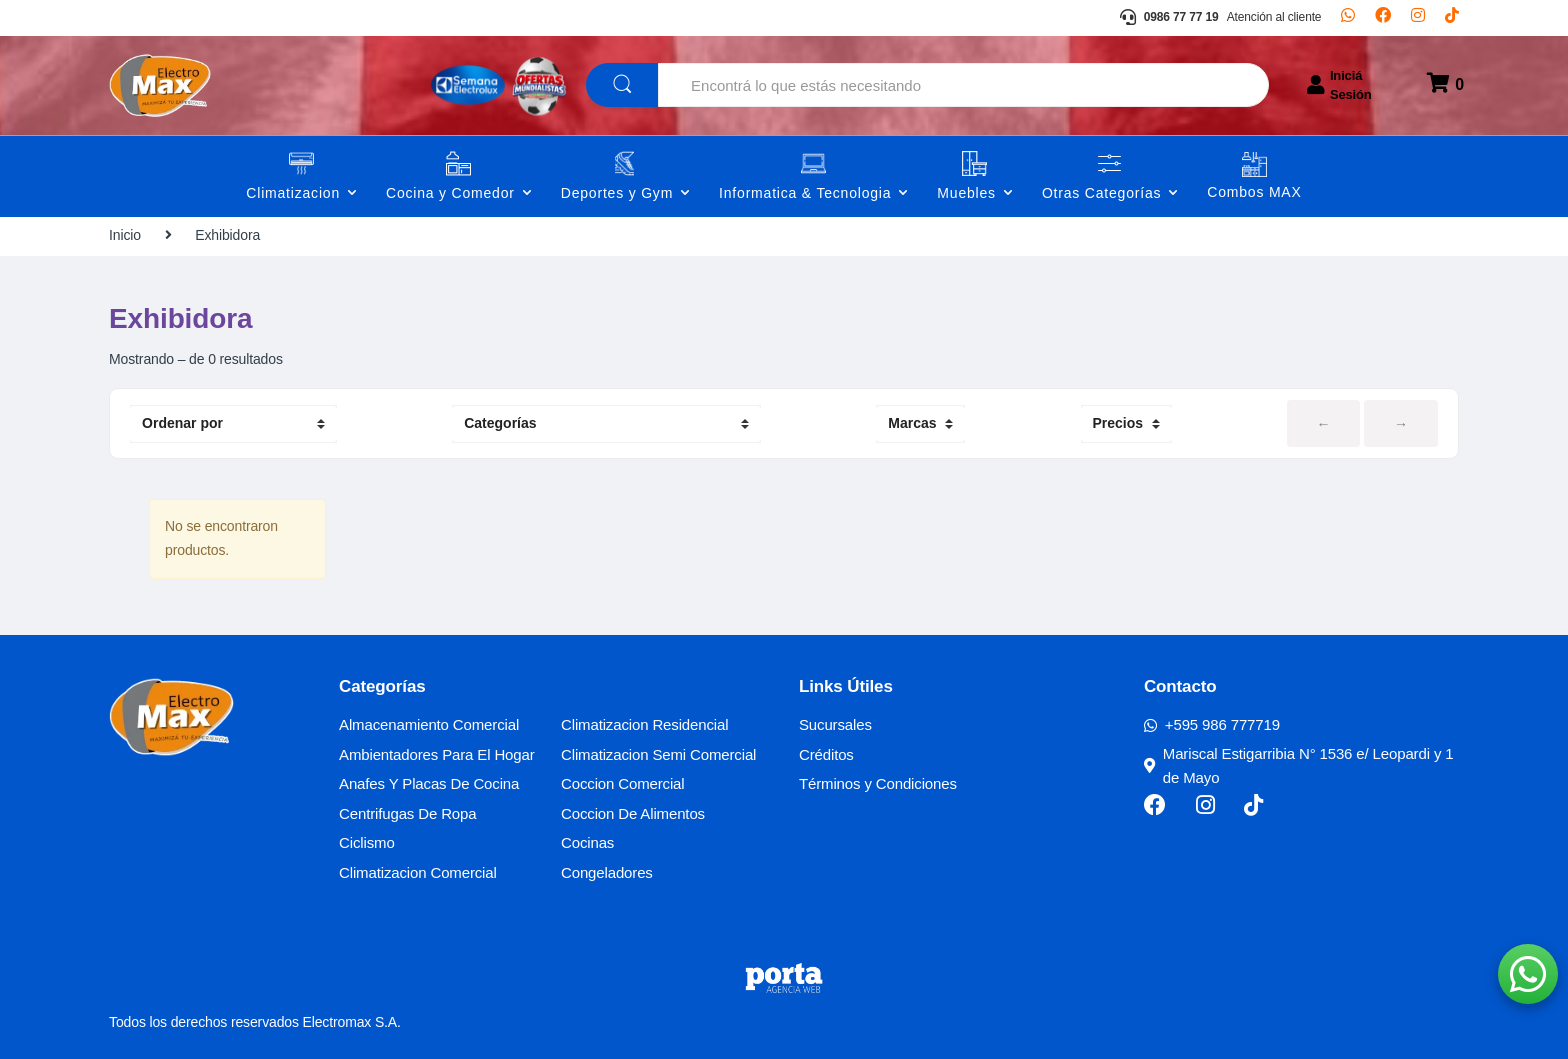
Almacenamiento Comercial (429, 724)
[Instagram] (1418, 18)
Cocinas (587, 842)
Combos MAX (1254, 192)
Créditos (826, 754)
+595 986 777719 (1212, 724)
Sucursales (835, 724)
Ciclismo (367, 842)
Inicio (125, 235)
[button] (1528, 974)
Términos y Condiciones (878, 783)
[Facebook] (1383, 18)
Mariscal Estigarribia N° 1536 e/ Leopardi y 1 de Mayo (1299, 765)
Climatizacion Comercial (418, 872)
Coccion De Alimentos (633, 813)
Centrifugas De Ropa (407, 813)
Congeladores (607, 872)
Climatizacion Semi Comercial (658, 754)
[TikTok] (1452, 18)
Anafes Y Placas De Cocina (429, 783)
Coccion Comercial (623, 783)
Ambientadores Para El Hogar (437, 754)
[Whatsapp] (1348, 18)
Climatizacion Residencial (644, 724)
